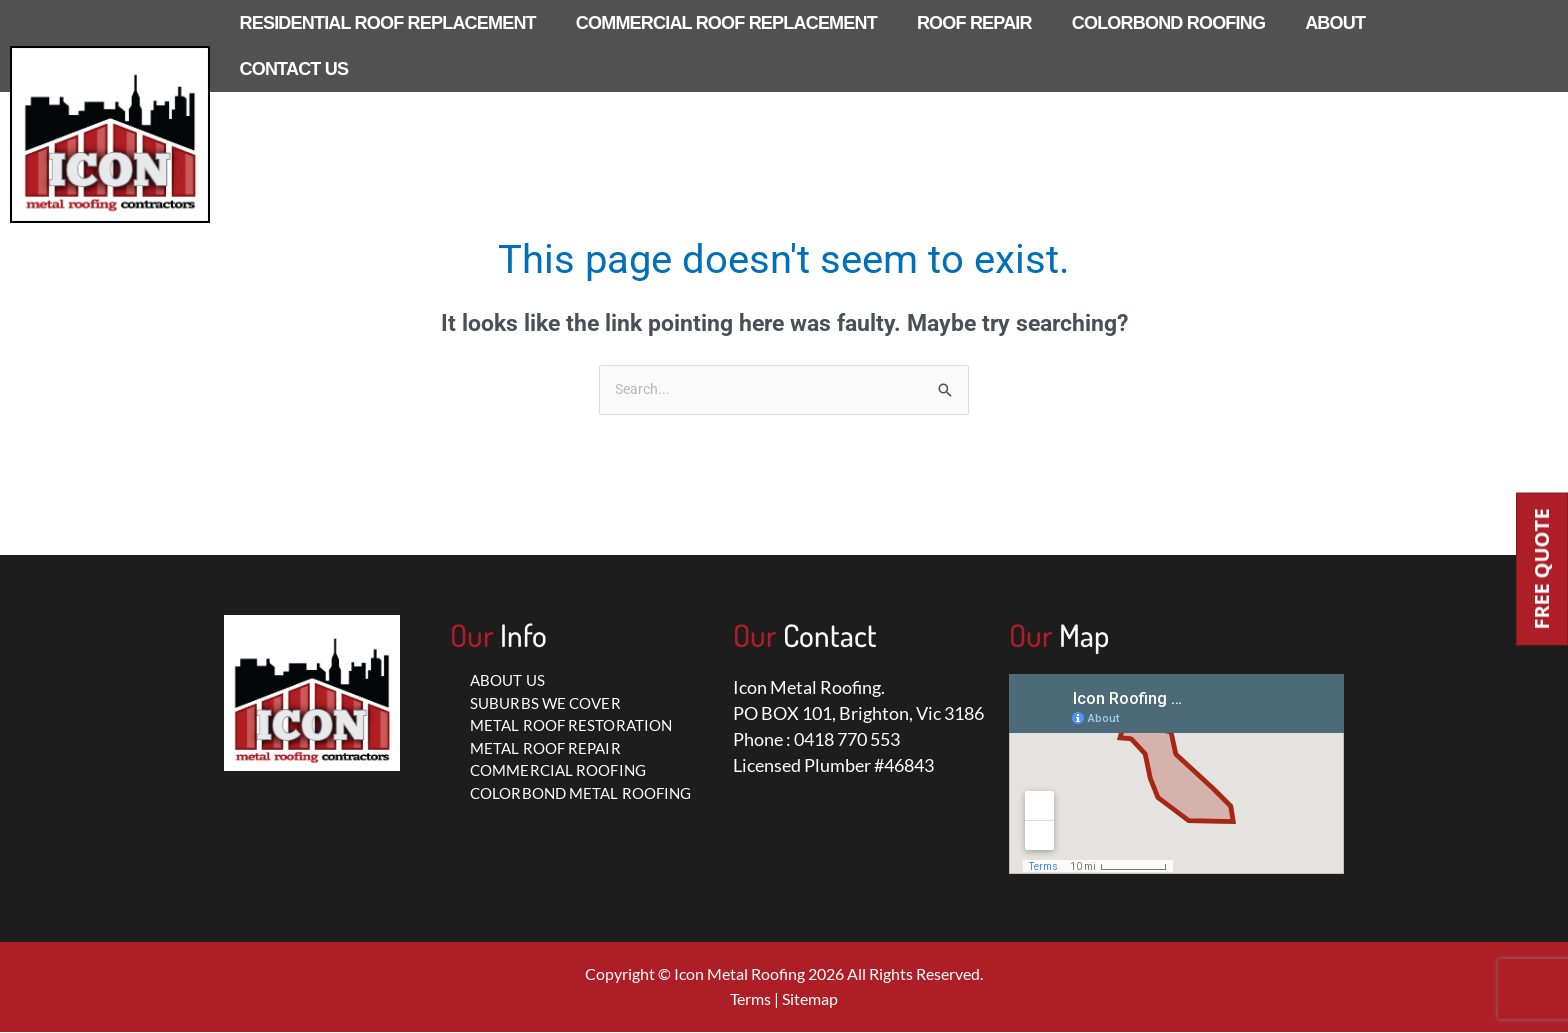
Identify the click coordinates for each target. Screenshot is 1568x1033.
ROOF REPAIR (974, 23)
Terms (750, 999)
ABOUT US (507, 681)
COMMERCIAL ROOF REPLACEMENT (726, 23)
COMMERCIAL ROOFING (558, 771)
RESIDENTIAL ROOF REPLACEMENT (388, 23)
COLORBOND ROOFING (1168, 23)
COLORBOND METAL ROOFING (580, 794)
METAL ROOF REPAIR (545, 749)
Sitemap (810, 999)
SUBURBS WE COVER (545, 704)
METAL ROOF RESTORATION (571, 726)
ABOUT (1335, 23)
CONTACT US (294, 69)
